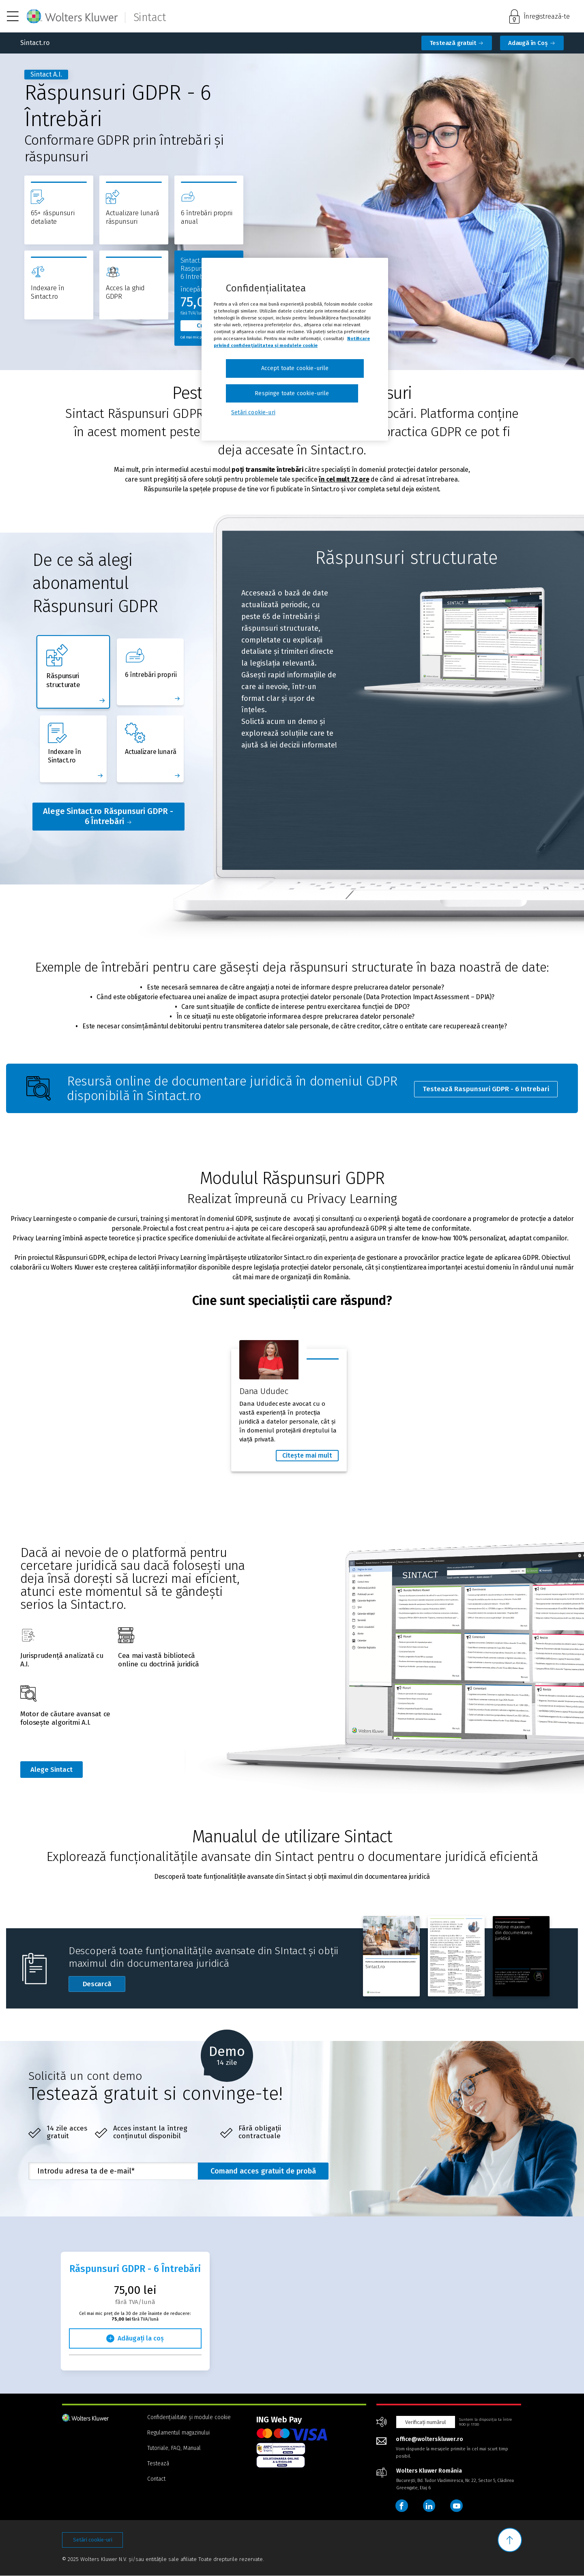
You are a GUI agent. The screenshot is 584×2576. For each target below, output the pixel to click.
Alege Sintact (52, 1769)
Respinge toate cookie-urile (292, 393)
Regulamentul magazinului (178, 2433)
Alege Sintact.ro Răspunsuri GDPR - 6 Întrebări (108, 816)
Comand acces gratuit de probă (263, 2171)
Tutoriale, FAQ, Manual (174, 2448)
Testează (158, 2463)
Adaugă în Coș (528, 43)
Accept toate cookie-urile (295, 368)
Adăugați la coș (141, 2339)
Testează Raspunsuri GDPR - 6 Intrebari (486, 1088)
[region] (295, 349)
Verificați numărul (425, 2422)
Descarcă (104, 1986)
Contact (156, 2479)
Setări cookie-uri (92, 2540)
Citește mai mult (307, 1455)
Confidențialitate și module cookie (189, 2417)
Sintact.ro (34, 43)
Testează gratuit (453, 43)
